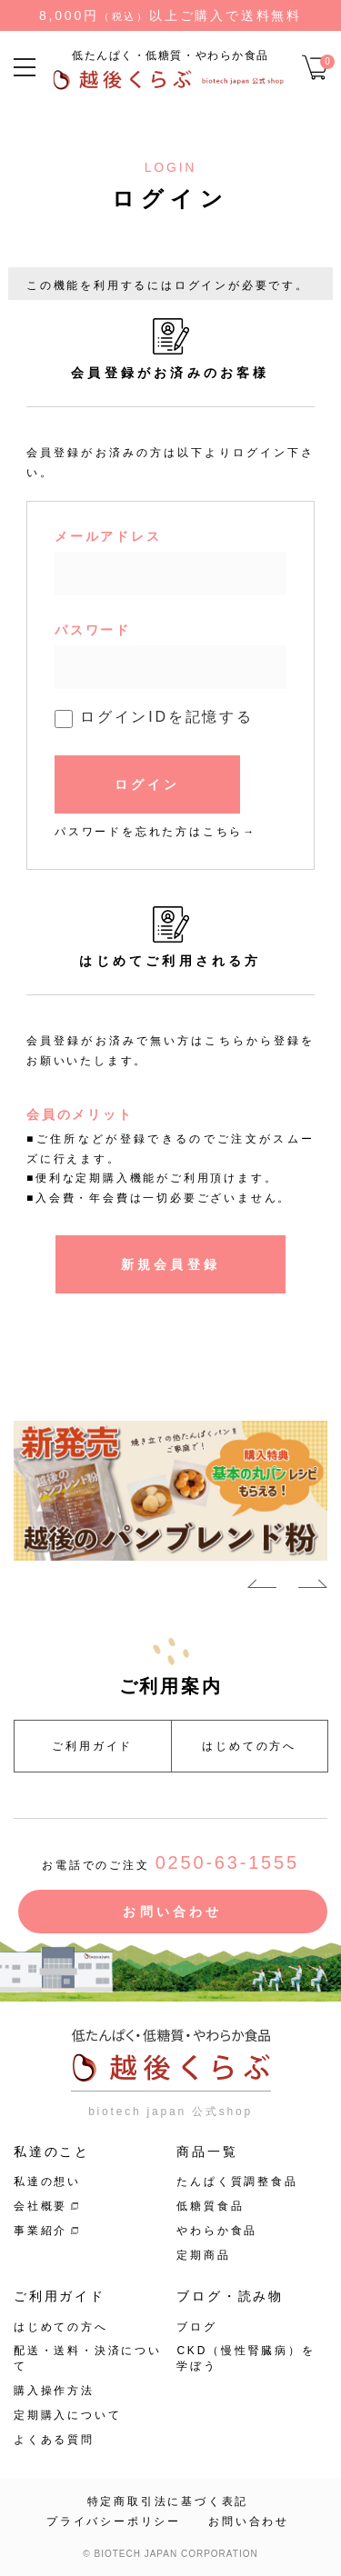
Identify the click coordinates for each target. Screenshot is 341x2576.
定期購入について (67, 2415)
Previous (261, 1587)
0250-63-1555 (227, 1862)
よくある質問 (54, 2439)
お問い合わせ (172, 1911)
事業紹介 (40, 2230)
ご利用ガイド (92, 1746)
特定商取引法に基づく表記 (168, 2501)
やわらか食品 (216, 2230)
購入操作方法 (54, 2390)
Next (312, 1587)
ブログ (196, 2327)
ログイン (148, 784)
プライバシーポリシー (113, 2521)
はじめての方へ (249, 1746)
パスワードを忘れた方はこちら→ (155, 831)
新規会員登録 (170, 1264)
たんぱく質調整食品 (236, 2181)
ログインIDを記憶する (167, 716)
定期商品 (203, 2255)
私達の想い (47, 2181)
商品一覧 (206, 2151)
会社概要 (40, 2206)
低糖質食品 (210, 2206)
